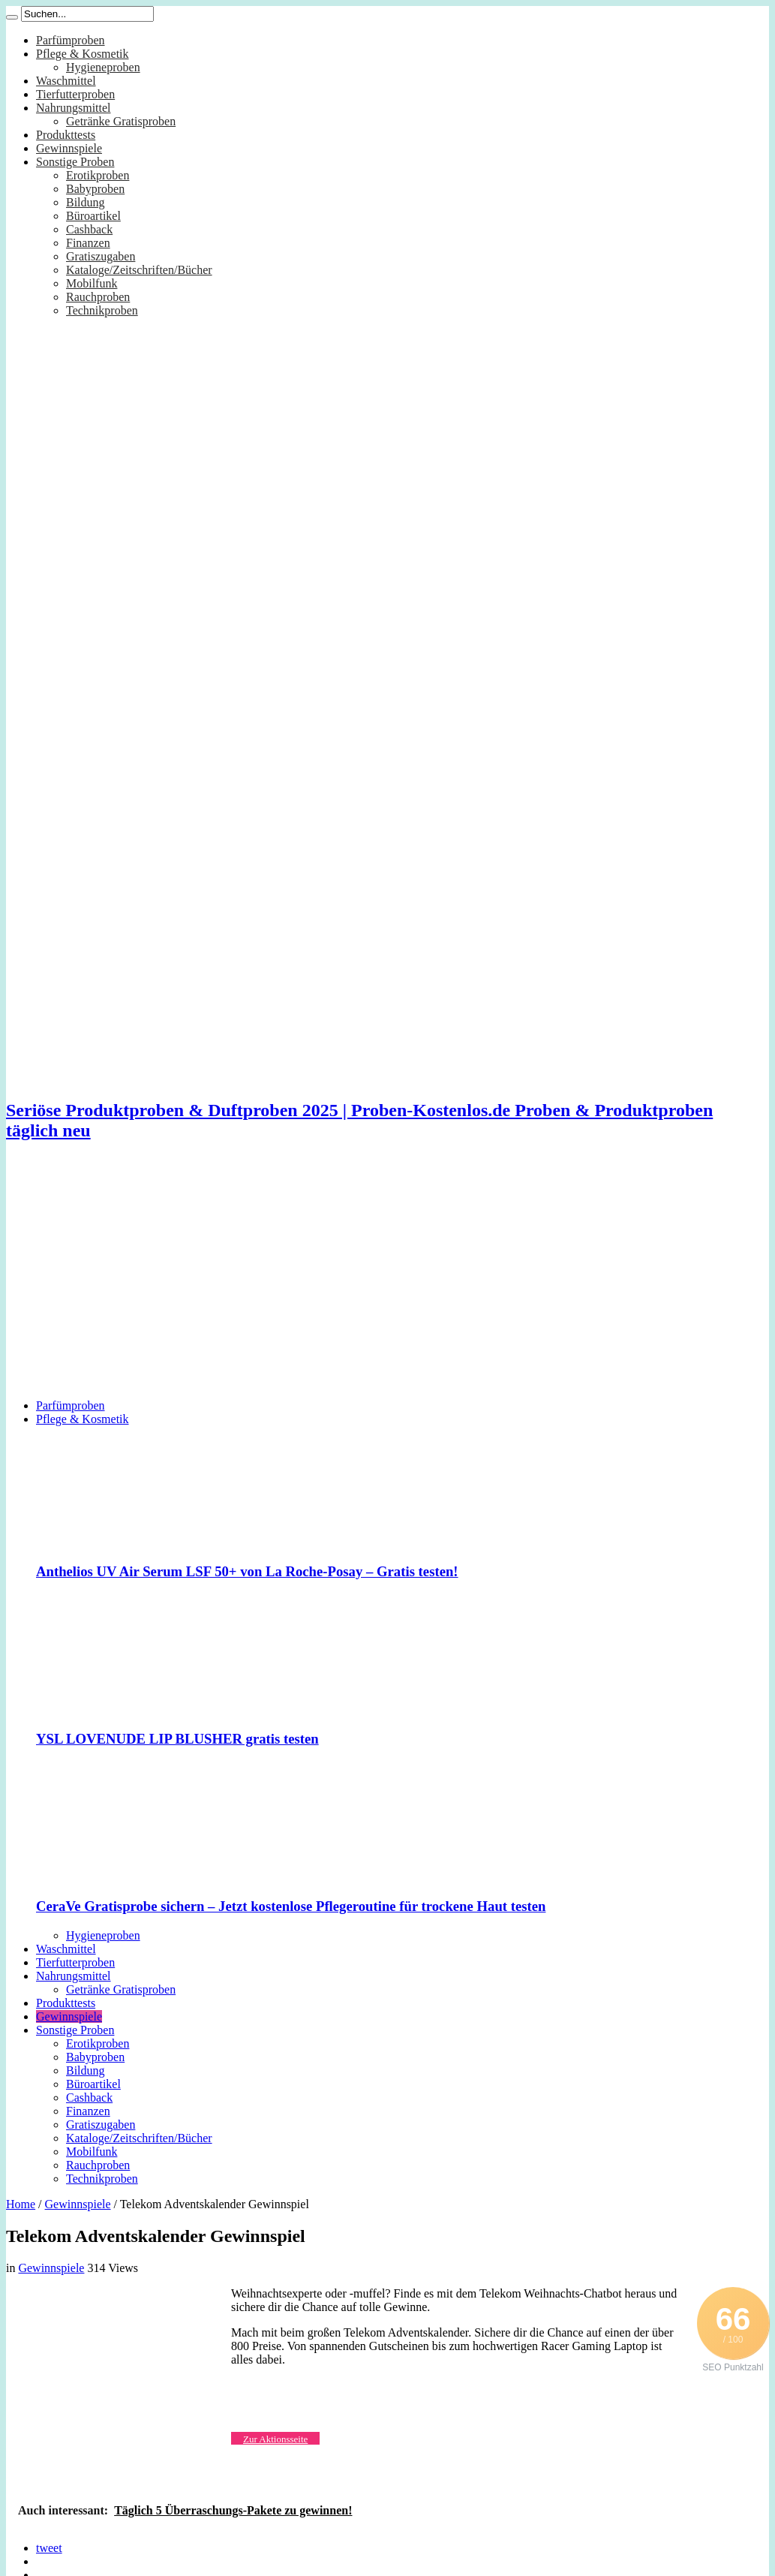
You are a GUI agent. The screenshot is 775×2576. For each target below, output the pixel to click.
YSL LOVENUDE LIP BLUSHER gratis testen (177, 1739)
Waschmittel (66, 80)
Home (20, 2204)
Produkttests (65, 134)
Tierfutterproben (75, 94)
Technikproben (102, 310)
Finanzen (88, 242)
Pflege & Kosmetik (82, 53)
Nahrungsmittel (73, 107)
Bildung (85, 202)
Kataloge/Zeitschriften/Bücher (139, 269)
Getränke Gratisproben (121, 121)
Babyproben (95, 188)
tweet (49, 2547)
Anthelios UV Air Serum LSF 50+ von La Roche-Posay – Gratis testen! (247, 1571)
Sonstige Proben (75, 161)
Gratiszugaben (100, 256)
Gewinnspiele (69, 148)
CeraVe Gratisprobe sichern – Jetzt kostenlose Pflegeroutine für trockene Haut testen (290, 1906)
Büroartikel (93, 215)
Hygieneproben (103, 67)
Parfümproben (70, 40)
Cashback (89, 229)
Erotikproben (97, 175)
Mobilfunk (91, 283)
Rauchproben (98, 296)
